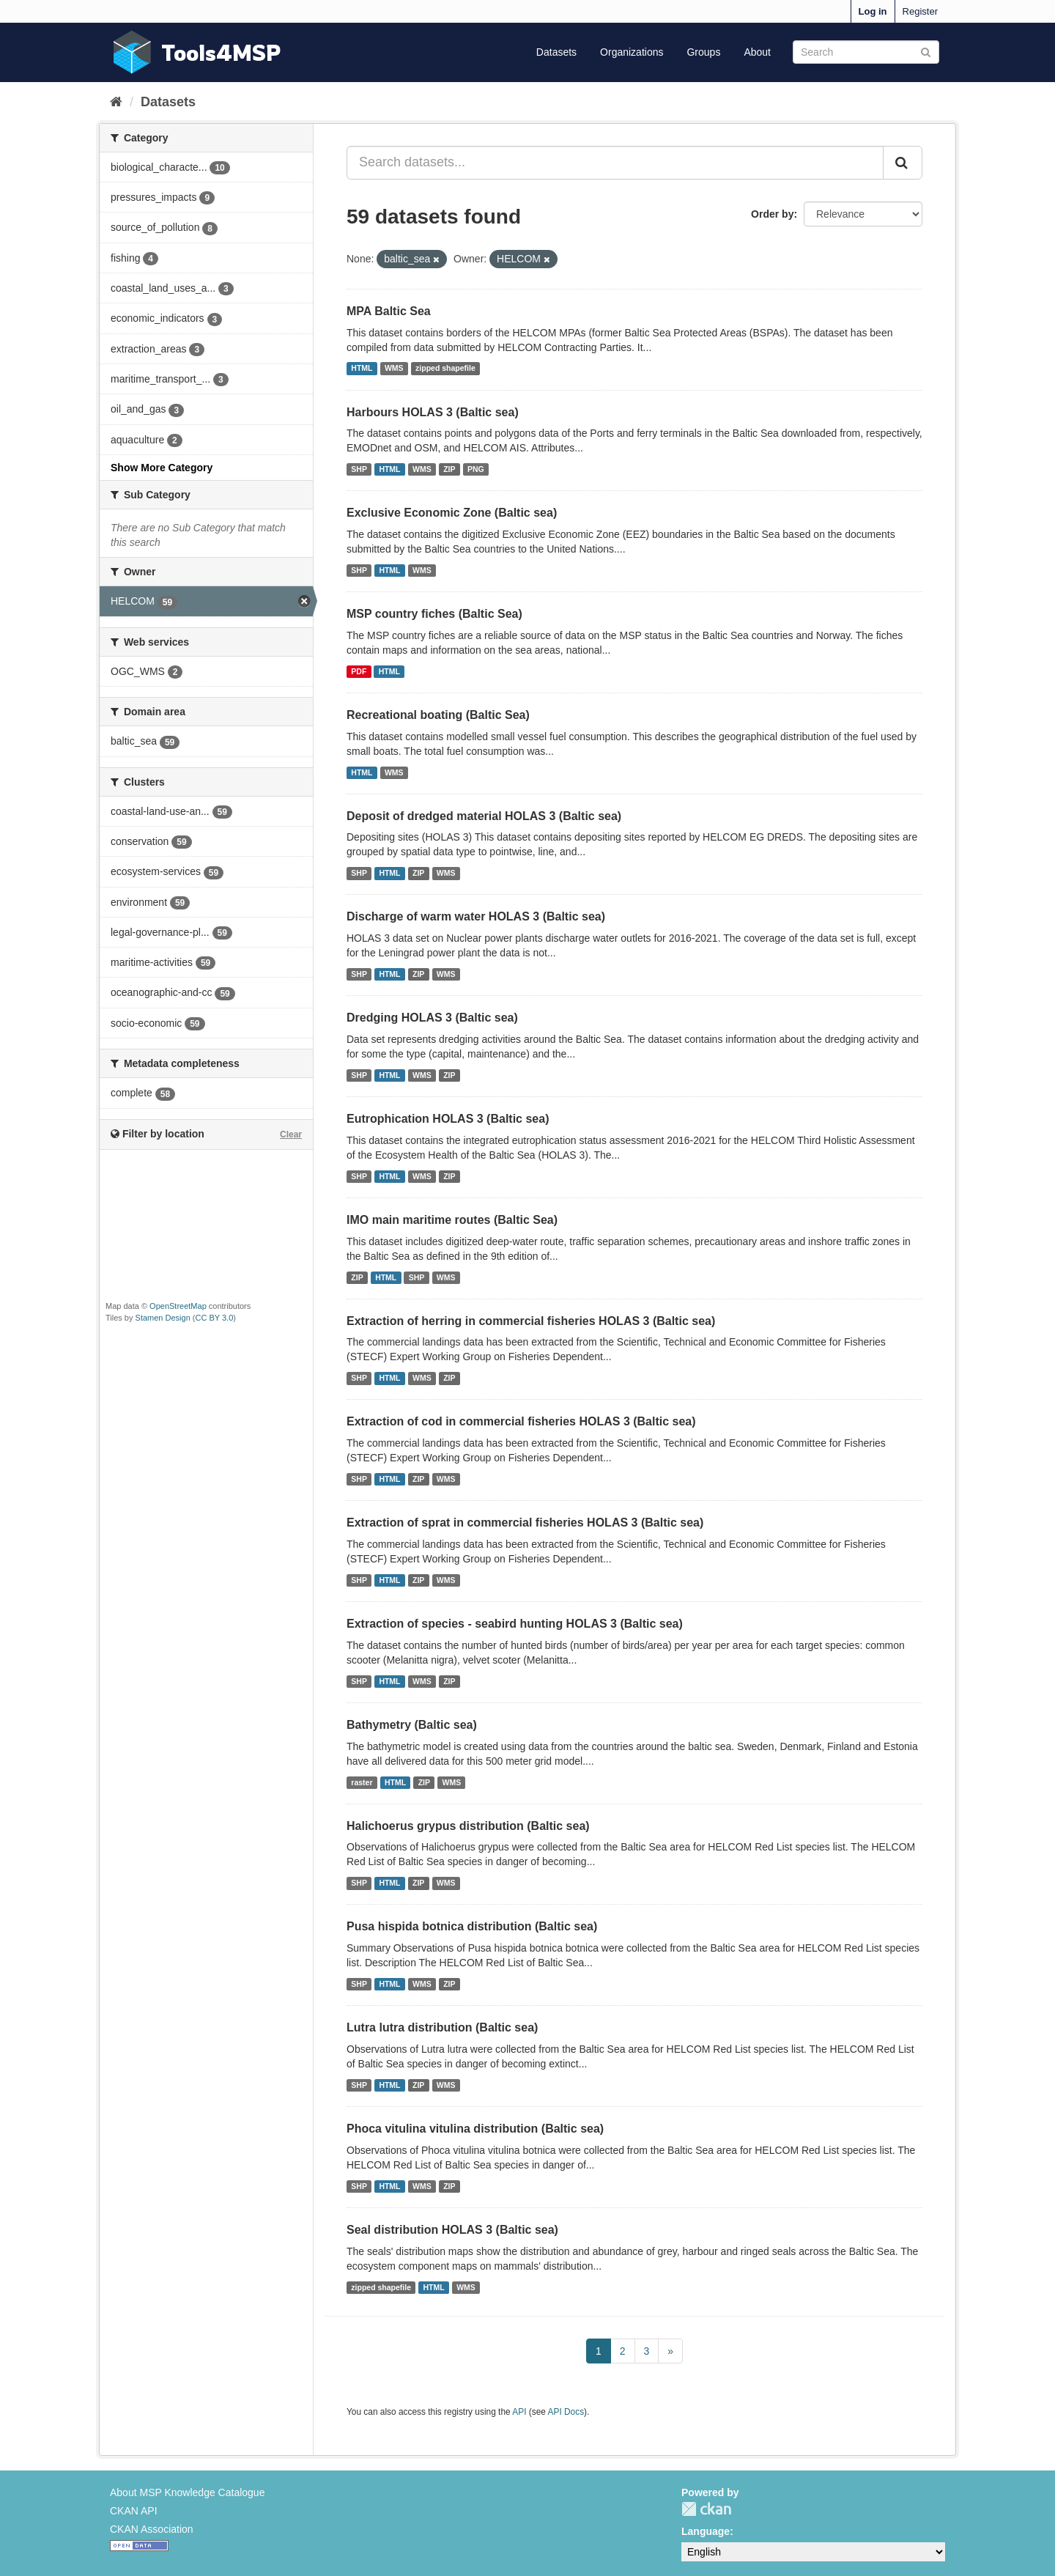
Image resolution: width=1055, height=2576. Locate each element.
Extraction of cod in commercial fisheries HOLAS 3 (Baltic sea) (521, 1421)
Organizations (631, 52)
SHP (359, 469)
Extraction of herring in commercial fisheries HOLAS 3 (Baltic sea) (531, 1321)
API (519, 2412)
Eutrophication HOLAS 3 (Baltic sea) (448, 1118)
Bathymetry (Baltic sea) (412, 1725)
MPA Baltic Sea (389, 311)
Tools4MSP (221, 52)
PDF (358, 671)
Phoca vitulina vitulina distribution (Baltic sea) (475, 2128)
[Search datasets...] (615, 163)
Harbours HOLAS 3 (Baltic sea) (433, 412)
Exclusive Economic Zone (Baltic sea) (452, 512)
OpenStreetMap (178, 1306)
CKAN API (134, 2511)
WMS (394, 368)
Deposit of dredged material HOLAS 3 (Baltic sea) (484, 816)
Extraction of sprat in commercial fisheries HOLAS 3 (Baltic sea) (525, 1522)
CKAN (706, 2509)
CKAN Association (151, 2529)
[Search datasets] (866, 52)
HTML (361, 368)
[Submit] (925, 51)
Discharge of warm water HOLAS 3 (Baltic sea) (476, 916)
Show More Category (161, 467)
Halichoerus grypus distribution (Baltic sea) (468, 1826)
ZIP (449, 469)
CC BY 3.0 (215, 1317)
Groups (703, 52)
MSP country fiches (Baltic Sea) (434, 614)
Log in (873, 11)
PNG (475, 469)
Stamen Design (163, 1317)
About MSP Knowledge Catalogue (187, 2492)
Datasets (556, 52)
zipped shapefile (445, 368)
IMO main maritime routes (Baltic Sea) (452, 1220)
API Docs (566, 2412)
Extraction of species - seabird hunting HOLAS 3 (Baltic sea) (515, 1623)
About (757, 52)
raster (361, 1782)
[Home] (116, 102)
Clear (291, 1134)
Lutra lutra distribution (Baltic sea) (442, 2027)
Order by (772, 214)
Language (705, 2531)
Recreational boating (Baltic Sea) (438, 715)
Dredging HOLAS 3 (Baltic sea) (432, 1017)
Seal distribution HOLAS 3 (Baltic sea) (452, 2229)
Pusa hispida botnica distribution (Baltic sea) (472, 1926)
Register (920, 11)
